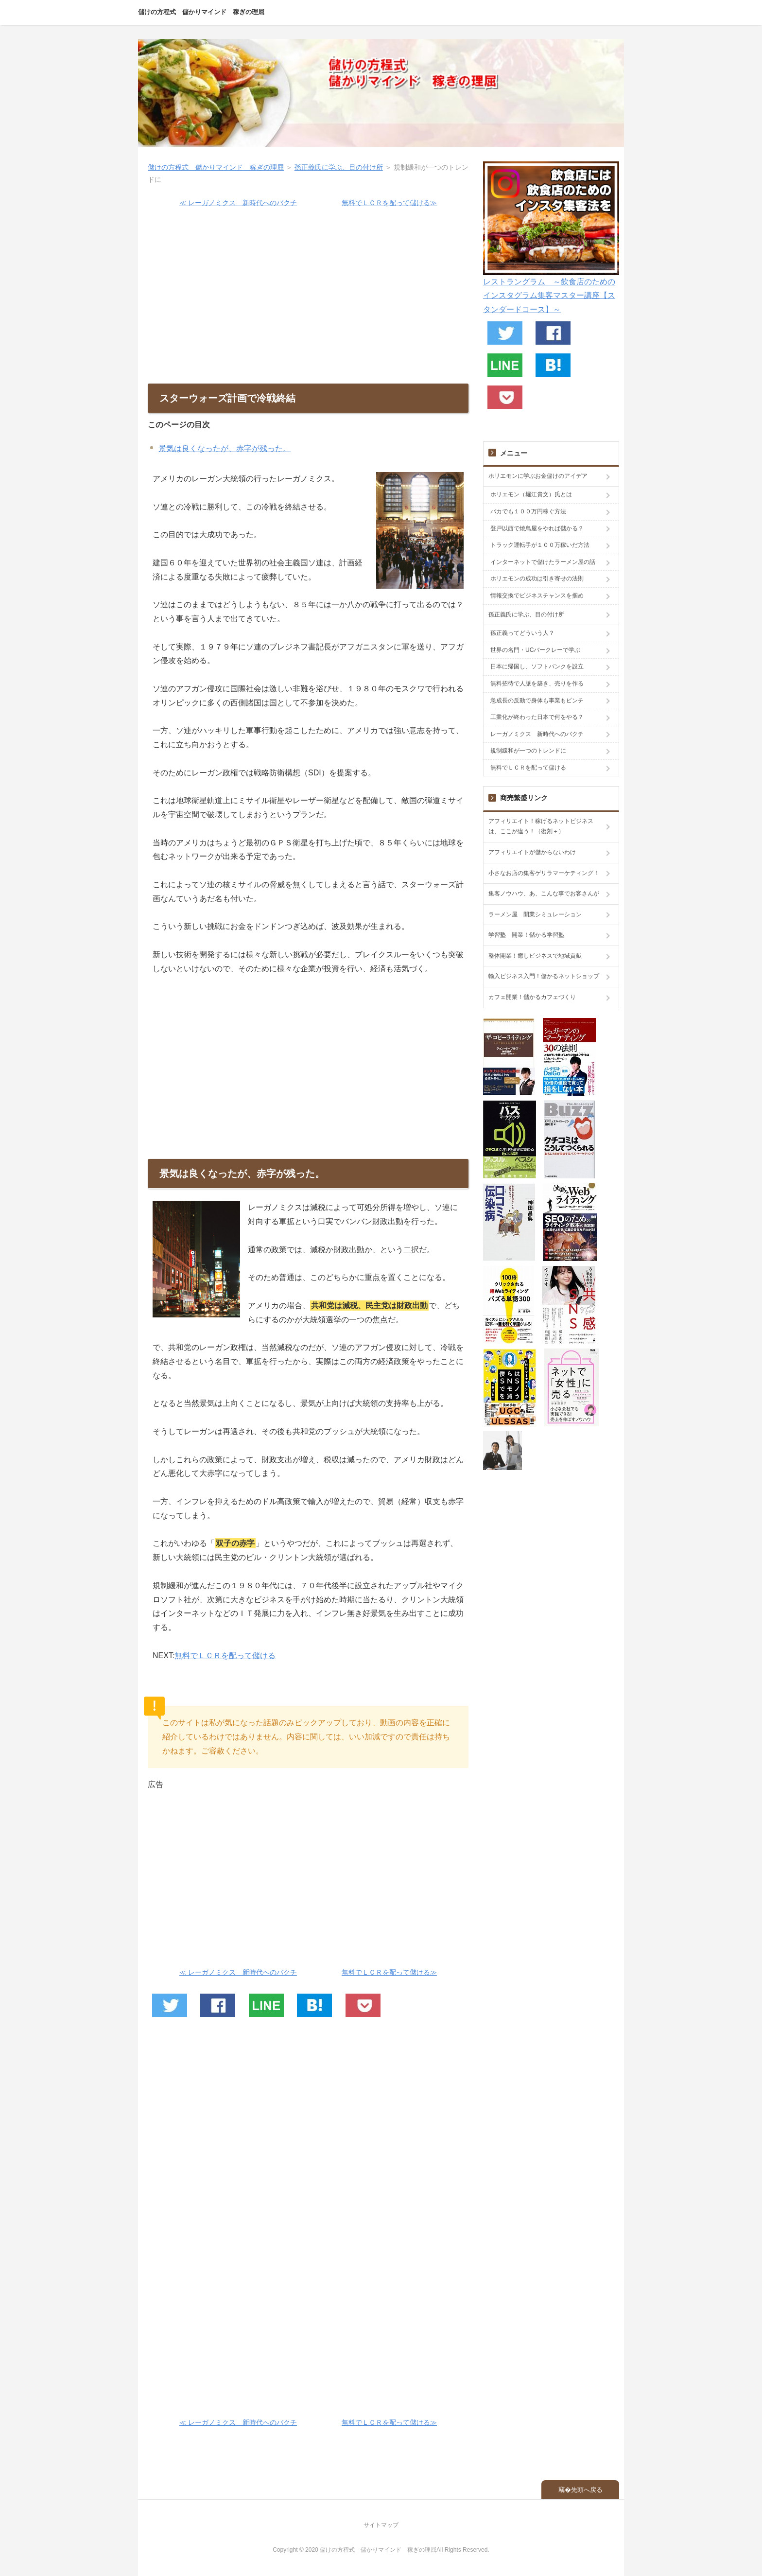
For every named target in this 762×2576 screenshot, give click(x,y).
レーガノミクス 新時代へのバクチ (537, 734)
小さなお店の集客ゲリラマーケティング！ (543, 873)
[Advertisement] (308, 301)
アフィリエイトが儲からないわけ (532, 852)
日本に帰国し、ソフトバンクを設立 (537, 666)
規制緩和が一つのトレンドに (528, 750)
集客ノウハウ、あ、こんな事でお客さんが (543, 893)
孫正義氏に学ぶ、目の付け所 (338, 167)
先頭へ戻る (587, 2489)
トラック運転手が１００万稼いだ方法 (539, 545)
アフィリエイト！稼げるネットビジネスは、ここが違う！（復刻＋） (540, 826)
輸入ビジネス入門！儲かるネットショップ (543, 976)
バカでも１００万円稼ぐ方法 (528, 511)
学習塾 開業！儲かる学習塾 (526, 934)
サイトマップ (381, 2525)
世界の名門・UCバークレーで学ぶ (535, 650)
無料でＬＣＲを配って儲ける (225, 1655)
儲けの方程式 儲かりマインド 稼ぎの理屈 (201, 12)
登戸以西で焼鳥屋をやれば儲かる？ (537, 528)
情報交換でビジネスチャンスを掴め (537, 595)
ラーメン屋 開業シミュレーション (535, 914)
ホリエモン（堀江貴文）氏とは (531, 494)
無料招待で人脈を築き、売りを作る (537, 683)
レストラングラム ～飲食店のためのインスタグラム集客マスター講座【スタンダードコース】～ (549, 296)
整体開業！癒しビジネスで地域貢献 (535, 955)
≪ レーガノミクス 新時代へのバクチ (238, 203)
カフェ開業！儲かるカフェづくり (532, 997)
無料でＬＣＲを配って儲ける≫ (389, 203)
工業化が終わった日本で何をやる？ (537, 717)
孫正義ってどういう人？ (522, 633)
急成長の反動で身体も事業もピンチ (537, 700)
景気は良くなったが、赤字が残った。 (224, 448)
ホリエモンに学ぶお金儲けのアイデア (538, 476)
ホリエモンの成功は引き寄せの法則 (537, 578)
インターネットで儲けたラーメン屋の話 (542, 562)
